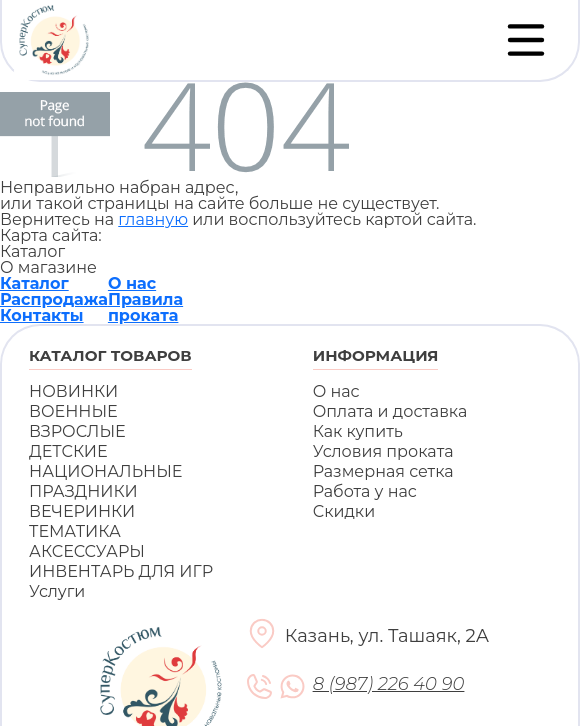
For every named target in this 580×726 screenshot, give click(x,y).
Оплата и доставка (390, 411)
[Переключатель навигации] (526, 40)
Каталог (34, 283)
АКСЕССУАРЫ (87, 551)
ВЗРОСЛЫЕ (77, 431)
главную (153, 219)
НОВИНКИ (73, 391)
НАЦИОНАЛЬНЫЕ (105, 471)
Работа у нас (365, 491)
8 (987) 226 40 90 (388, 684)
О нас (132, 283)
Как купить (358, 431)
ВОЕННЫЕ (73, 411)
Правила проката (145, 307)
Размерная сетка (383, 471)
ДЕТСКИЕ (68, 451)
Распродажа (54, 299)
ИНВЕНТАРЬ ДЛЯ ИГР (121, 571)
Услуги (57, 591)
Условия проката (383, 451)
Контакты (42, 315)
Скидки (344, 511)
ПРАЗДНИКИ (83, 491)
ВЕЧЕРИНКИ (82, 511)
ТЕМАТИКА (75, 531)
